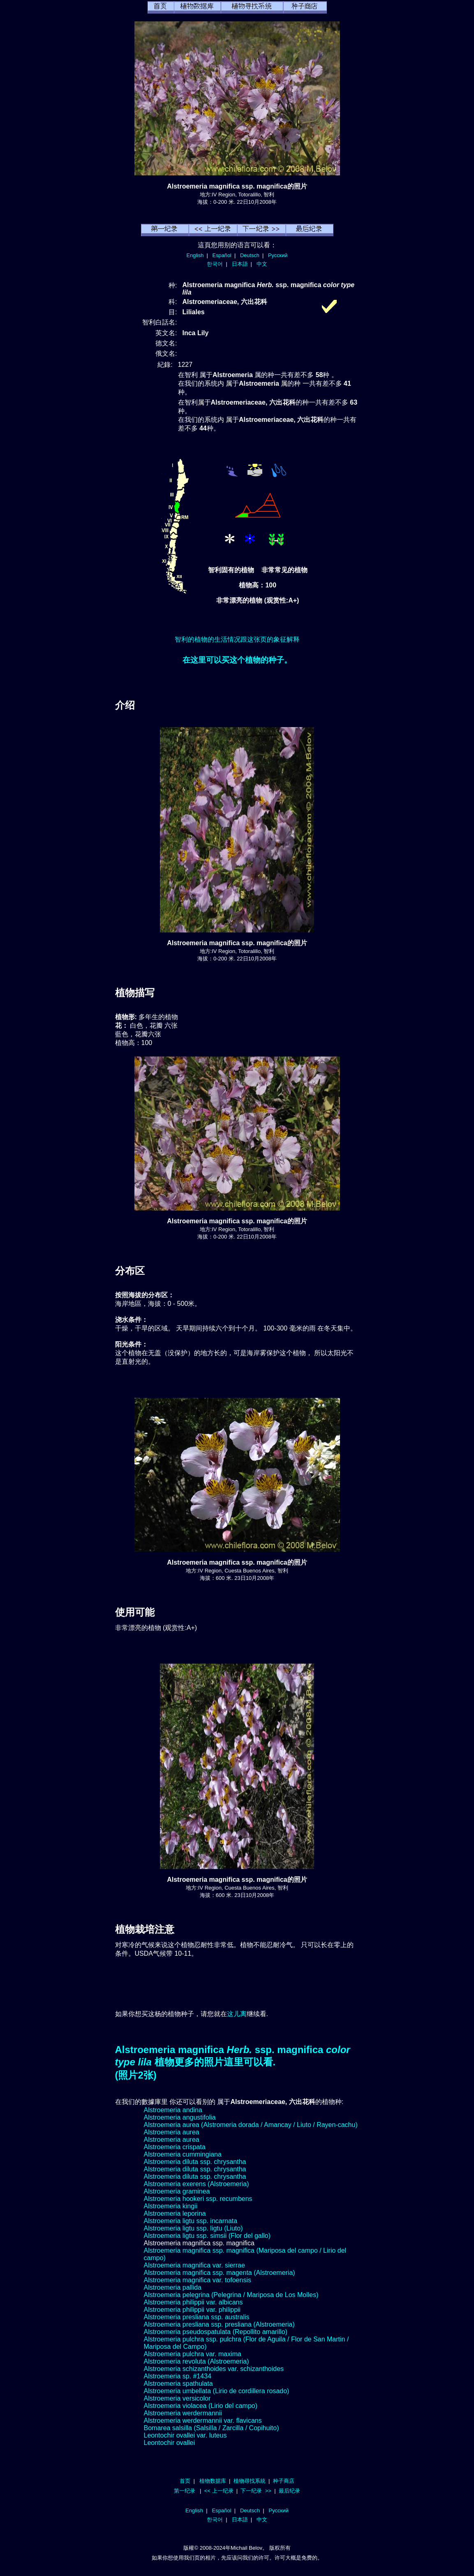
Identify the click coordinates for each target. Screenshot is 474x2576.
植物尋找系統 (250, 2481)
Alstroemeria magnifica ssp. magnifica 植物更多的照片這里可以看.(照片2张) (232, 2062)
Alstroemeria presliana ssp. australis (197, 2317)
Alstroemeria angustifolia (180, 2117)
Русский (277, 255)
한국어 (215, 264)
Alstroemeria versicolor (177, 2398)
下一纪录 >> (255, 2491)
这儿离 (237, 2013)
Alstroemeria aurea (171, 2132)
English (195, 255)
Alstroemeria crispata (175, 2146)
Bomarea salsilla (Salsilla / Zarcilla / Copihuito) (211, 2427)
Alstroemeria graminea (177, 2191)
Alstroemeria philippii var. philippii (192, 2309)
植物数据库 (212, 2481)
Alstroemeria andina (173, 2109)
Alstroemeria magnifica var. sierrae (194, 2265)
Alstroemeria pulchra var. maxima (192, 2353)
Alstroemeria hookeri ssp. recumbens (198, 2198)
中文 (262, 264)
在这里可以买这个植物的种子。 (237, 660)
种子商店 (283, 2481)
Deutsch (249, 255)
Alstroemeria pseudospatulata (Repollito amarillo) (216, 2331)
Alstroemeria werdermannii (183, 2413)
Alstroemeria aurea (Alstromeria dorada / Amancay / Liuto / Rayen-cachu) (251, 2124)
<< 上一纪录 (219, 2491)
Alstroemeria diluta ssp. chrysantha (195, 2161)
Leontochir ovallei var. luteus (185, 2435)
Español (222, 255)
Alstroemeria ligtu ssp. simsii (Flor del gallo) (207, 2235)
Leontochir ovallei (169, 2442)
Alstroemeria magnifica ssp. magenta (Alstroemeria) (219, 2272)
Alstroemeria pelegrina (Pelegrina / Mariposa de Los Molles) (231, 2294)
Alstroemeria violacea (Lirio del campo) (201, 2405)
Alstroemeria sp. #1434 (178, 2376)
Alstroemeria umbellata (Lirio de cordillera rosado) (216, 2390)
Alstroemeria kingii (171, 2206)
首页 (185, 2481)
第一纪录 (184, 2491)
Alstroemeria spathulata (178, 2383)
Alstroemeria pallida (173, 2287)
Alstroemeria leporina (175, 2213)
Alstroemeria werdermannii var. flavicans (203, 2420)
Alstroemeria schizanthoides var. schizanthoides (214, 2368)
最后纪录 (289, 2491)
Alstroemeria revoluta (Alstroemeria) (196, 2361)
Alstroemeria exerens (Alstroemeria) (196, 2183)
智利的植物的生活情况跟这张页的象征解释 (237, 639)
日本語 (240, 264)
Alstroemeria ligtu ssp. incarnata (191, 2220)
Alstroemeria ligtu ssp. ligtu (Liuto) (193, 2228)
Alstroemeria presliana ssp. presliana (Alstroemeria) (219, 2324)
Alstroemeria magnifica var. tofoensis (197, 2280)
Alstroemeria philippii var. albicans (193, 2302)
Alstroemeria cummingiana (183, 2154)
